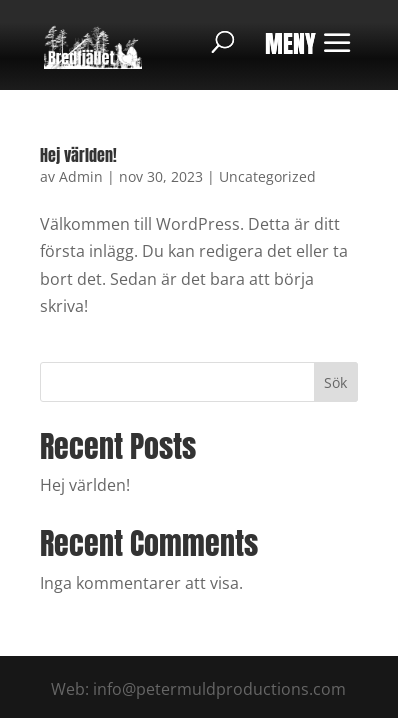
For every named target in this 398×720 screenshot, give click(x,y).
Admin (81, 176)
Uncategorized (267, 176)
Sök (335, 382)
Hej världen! (78, 155)
